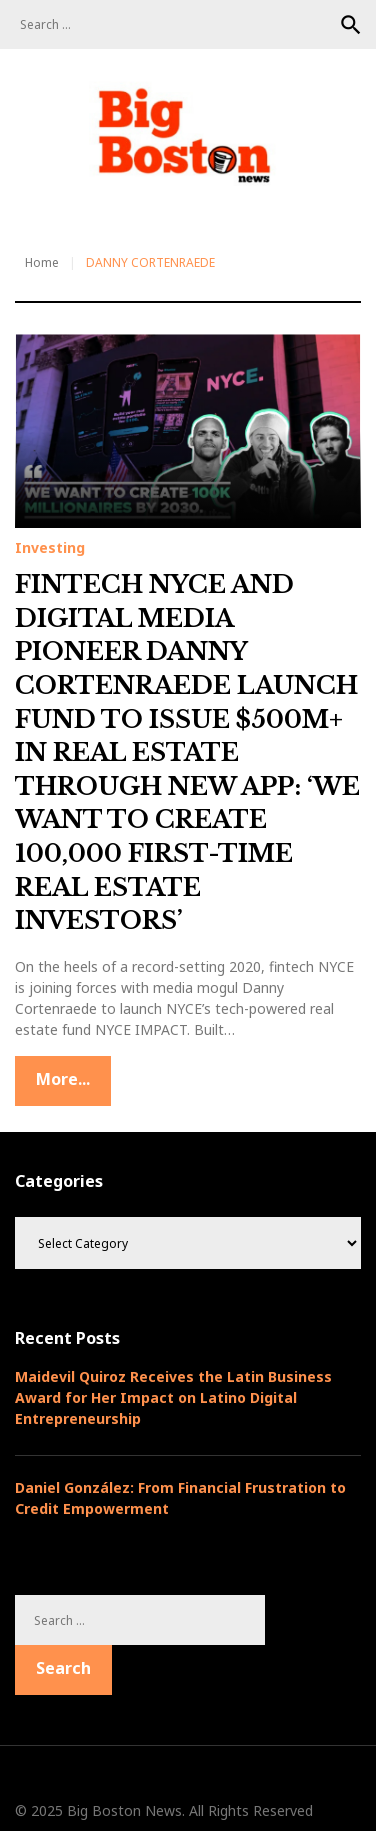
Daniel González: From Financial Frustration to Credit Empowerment (180, 1498)
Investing (50, 548)
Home (42, 262)
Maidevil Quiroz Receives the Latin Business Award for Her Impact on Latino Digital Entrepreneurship (173, 1397)
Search (351, 25)
